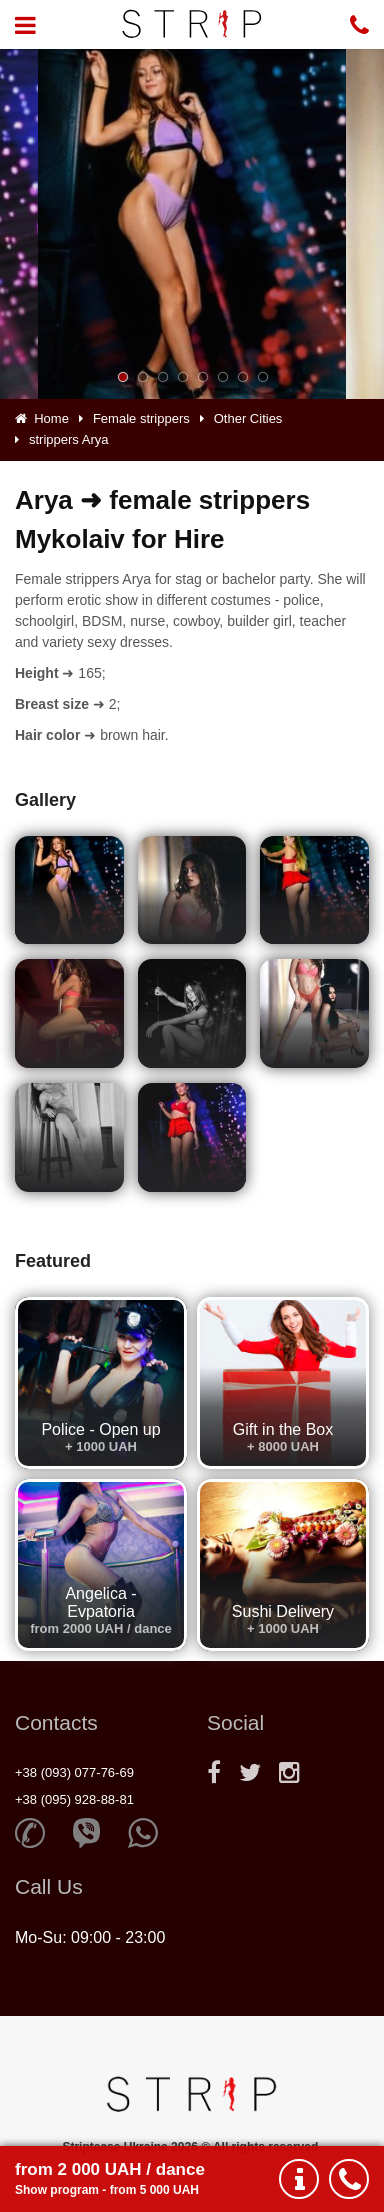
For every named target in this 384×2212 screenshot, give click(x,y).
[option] (192, 224)
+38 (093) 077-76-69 (74, 1772)
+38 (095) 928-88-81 (74, 1799)
